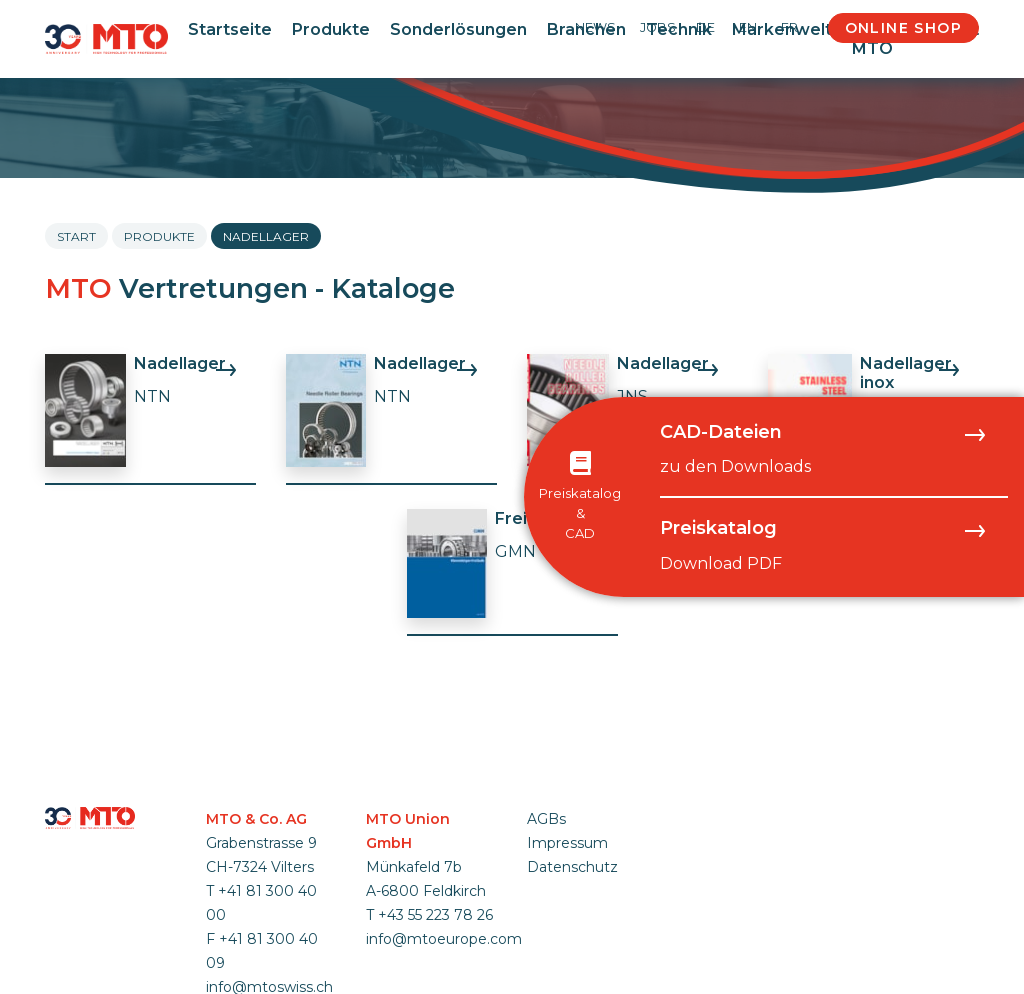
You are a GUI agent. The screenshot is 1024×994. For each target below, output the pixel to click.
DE (705, 27)
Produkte (331, 29)
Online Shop (903, 28)
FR (789, 27)
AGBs (546, 819)
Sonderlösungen (458, 29)
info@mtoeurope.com (444, 939)
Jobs (658, 27)
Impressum (567, 843)
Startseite (230, 29)
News (595, 27)
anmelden (553, 890)
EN (748, 27)
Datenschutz (572, 867)
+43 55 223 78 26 (435, 915)
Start (76, 236)
